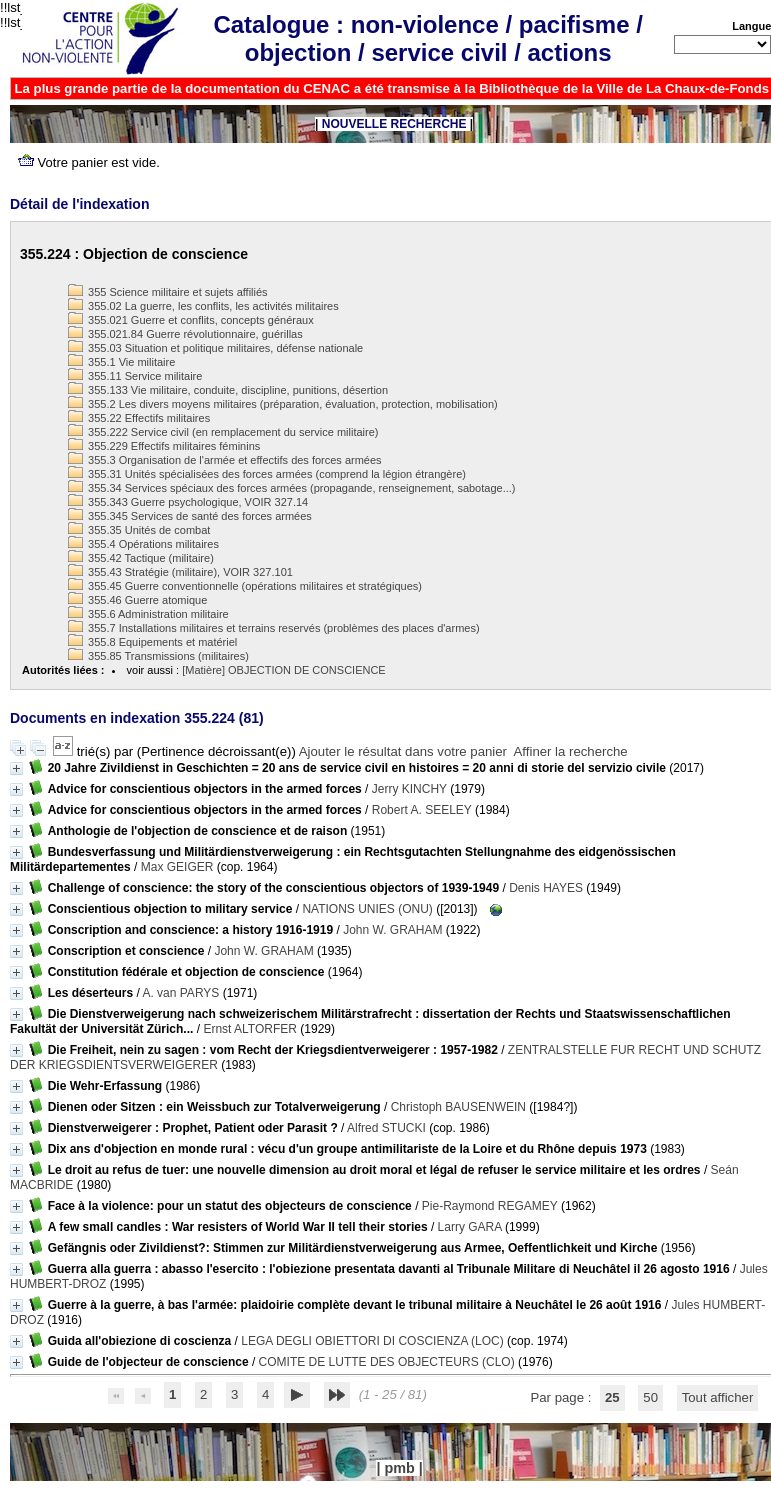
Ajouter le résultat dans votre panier (403, 751)
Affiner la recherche (571, 751)
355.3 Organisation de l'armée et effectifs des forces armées (225, 460)
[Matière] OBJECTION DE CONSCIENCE (284, 670)
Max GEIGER (177, 867)
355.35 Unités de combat (139, 530)
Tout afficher (718, 1397)
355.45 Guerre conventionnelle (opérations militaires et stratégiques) (245, 586)
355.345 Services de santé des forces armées (190, 516)
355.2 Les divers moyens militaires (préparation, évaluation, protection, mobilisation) (283, 404)
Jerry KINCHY (409, 789)
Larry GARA (470, 1227)
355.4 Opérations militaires (143, 544)
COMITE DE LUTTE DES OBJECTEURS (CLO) (387, 1362)
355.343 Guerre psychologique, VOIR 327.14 (188, 502)
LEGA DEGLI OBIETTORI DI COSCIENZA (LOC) (372, 1341)
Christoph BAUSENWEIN (458, 1107)
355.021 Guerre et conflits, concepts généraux (191, 320)
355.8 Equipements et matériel (152, 642)
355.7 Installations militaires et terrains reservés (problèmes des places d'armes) (274, 628)
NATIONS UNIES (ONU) (367, 909)
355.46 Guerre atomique (137, 600)
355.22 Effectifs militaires (139, 418)
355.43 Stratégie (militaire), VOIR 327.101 (180, 572)
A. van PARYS (180, 993)
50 (650, 1397)
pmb (399, 1468)
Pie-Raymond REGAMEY (490, 1206)
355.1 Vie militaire (121, 362)
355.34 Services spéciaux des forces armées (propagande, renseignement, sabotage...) (291, 488)
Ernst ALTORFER (250, 1029)
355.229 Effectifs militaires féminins (164, 446)
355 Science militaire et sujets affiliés (168, 292)
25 (612, 1397)
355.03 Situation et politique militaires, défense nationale (215, 348)
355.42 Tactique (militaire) (141, 558)
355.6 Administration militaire (148, 614)
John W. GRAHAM (392, 930)
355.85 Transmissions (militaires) (158, 656)
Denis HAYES (546, 888)
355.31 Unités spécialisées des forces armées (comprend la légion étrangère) (267, 474)
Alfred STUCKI (386, 1128)
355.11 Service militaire (135, 376)
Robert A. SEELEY (422, 810)
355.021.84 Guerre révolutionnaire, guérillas (185, 334)
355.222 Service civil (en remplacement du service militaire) (223, 432)
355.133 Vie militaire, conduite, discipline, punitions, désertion (228, 390)
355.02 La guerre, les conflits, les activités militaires (203, 306)
